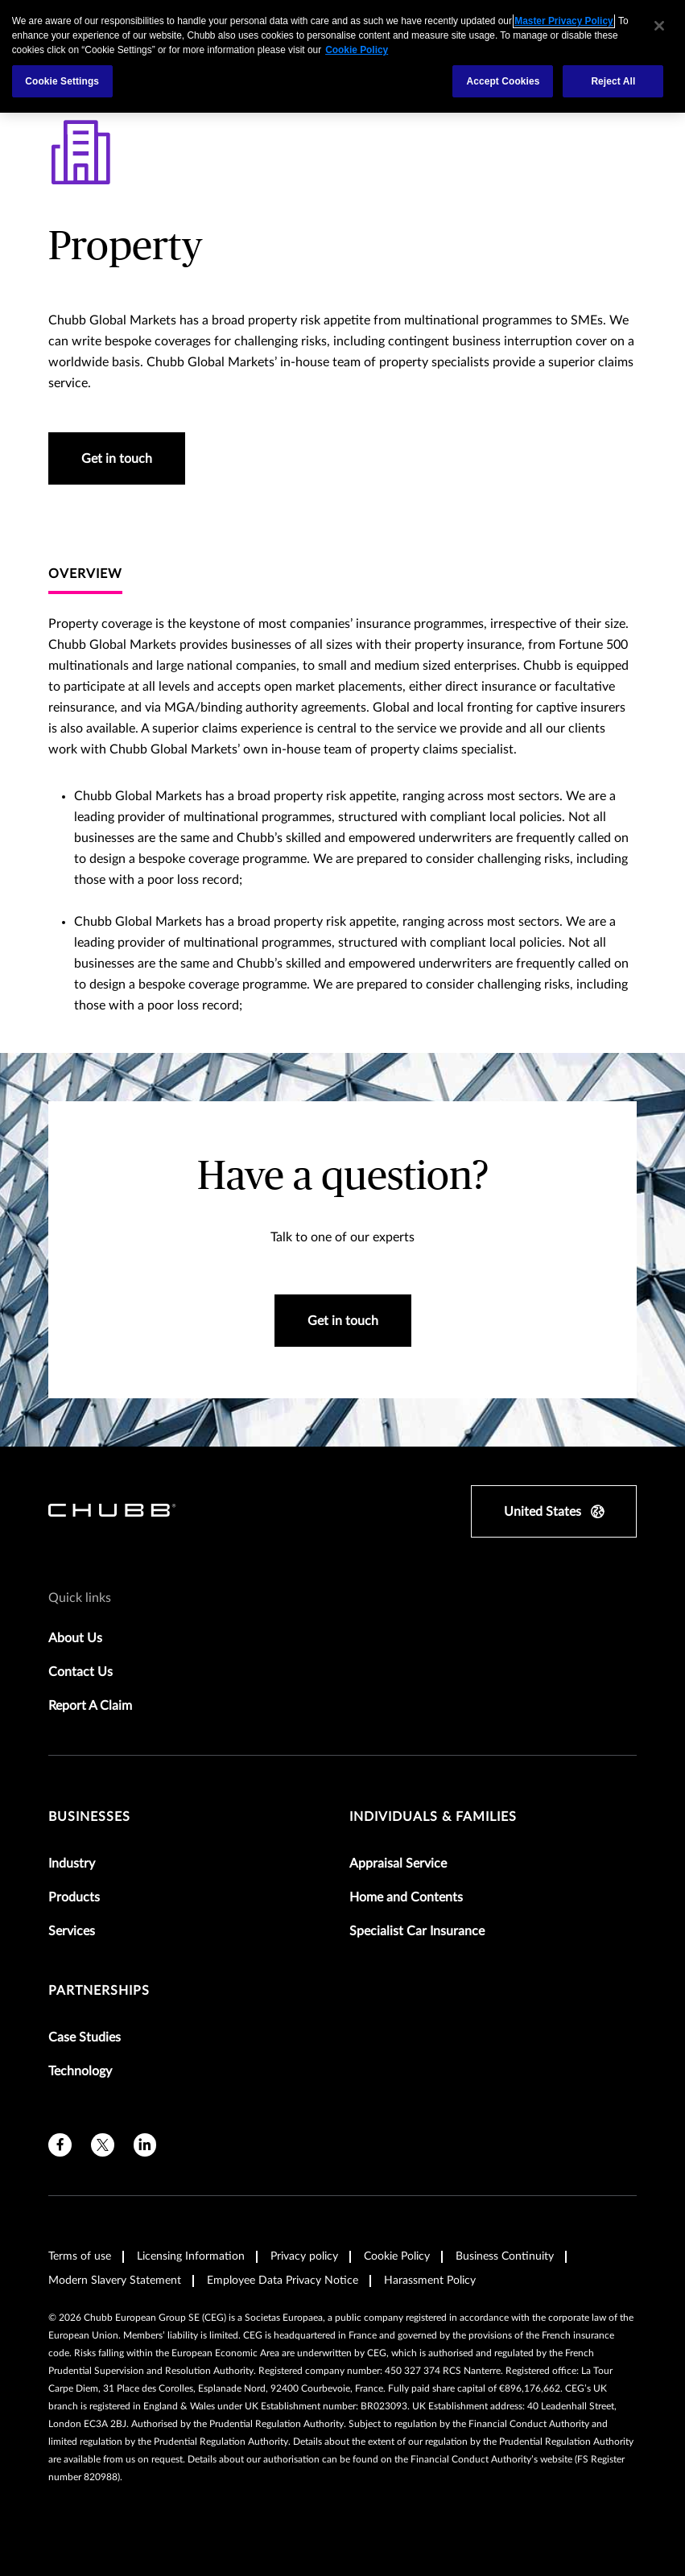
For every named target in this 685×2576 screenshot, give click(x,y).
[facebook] (60, 2145)
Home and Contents (406, 1897)
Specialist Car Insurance (417, 1931)
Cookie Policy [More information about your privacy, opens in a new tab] (356, 50)
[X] (102, 2145)
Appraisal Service (398, 1863)
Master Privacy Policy (563, 21)
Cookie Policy (397, 2256)
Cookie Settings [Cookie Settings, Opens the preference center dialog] (62, 81)
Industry (71, 1863)
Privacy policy (304, 2256)
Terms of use (79, 2256)
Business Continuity (505, 2256)
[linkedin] (145, 2145)
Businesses (89, 1816)
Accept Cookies (502, 81)
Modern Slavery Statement (114, 2280)
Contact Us (80, 1672)
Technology (80, 2071)
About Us (75, 1638)
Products (74, 1897)
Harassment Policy (430, 2280)
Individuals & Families (433, 1816)
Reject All (613, 81)
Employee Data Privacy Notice (282, 2280)
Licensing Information (191, 2256)
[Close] (659, 25)
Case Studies (84, 2037)
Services (71, 1931)
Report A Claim (90, 1705)
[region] (342, 56)
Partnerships (99, 1990)
